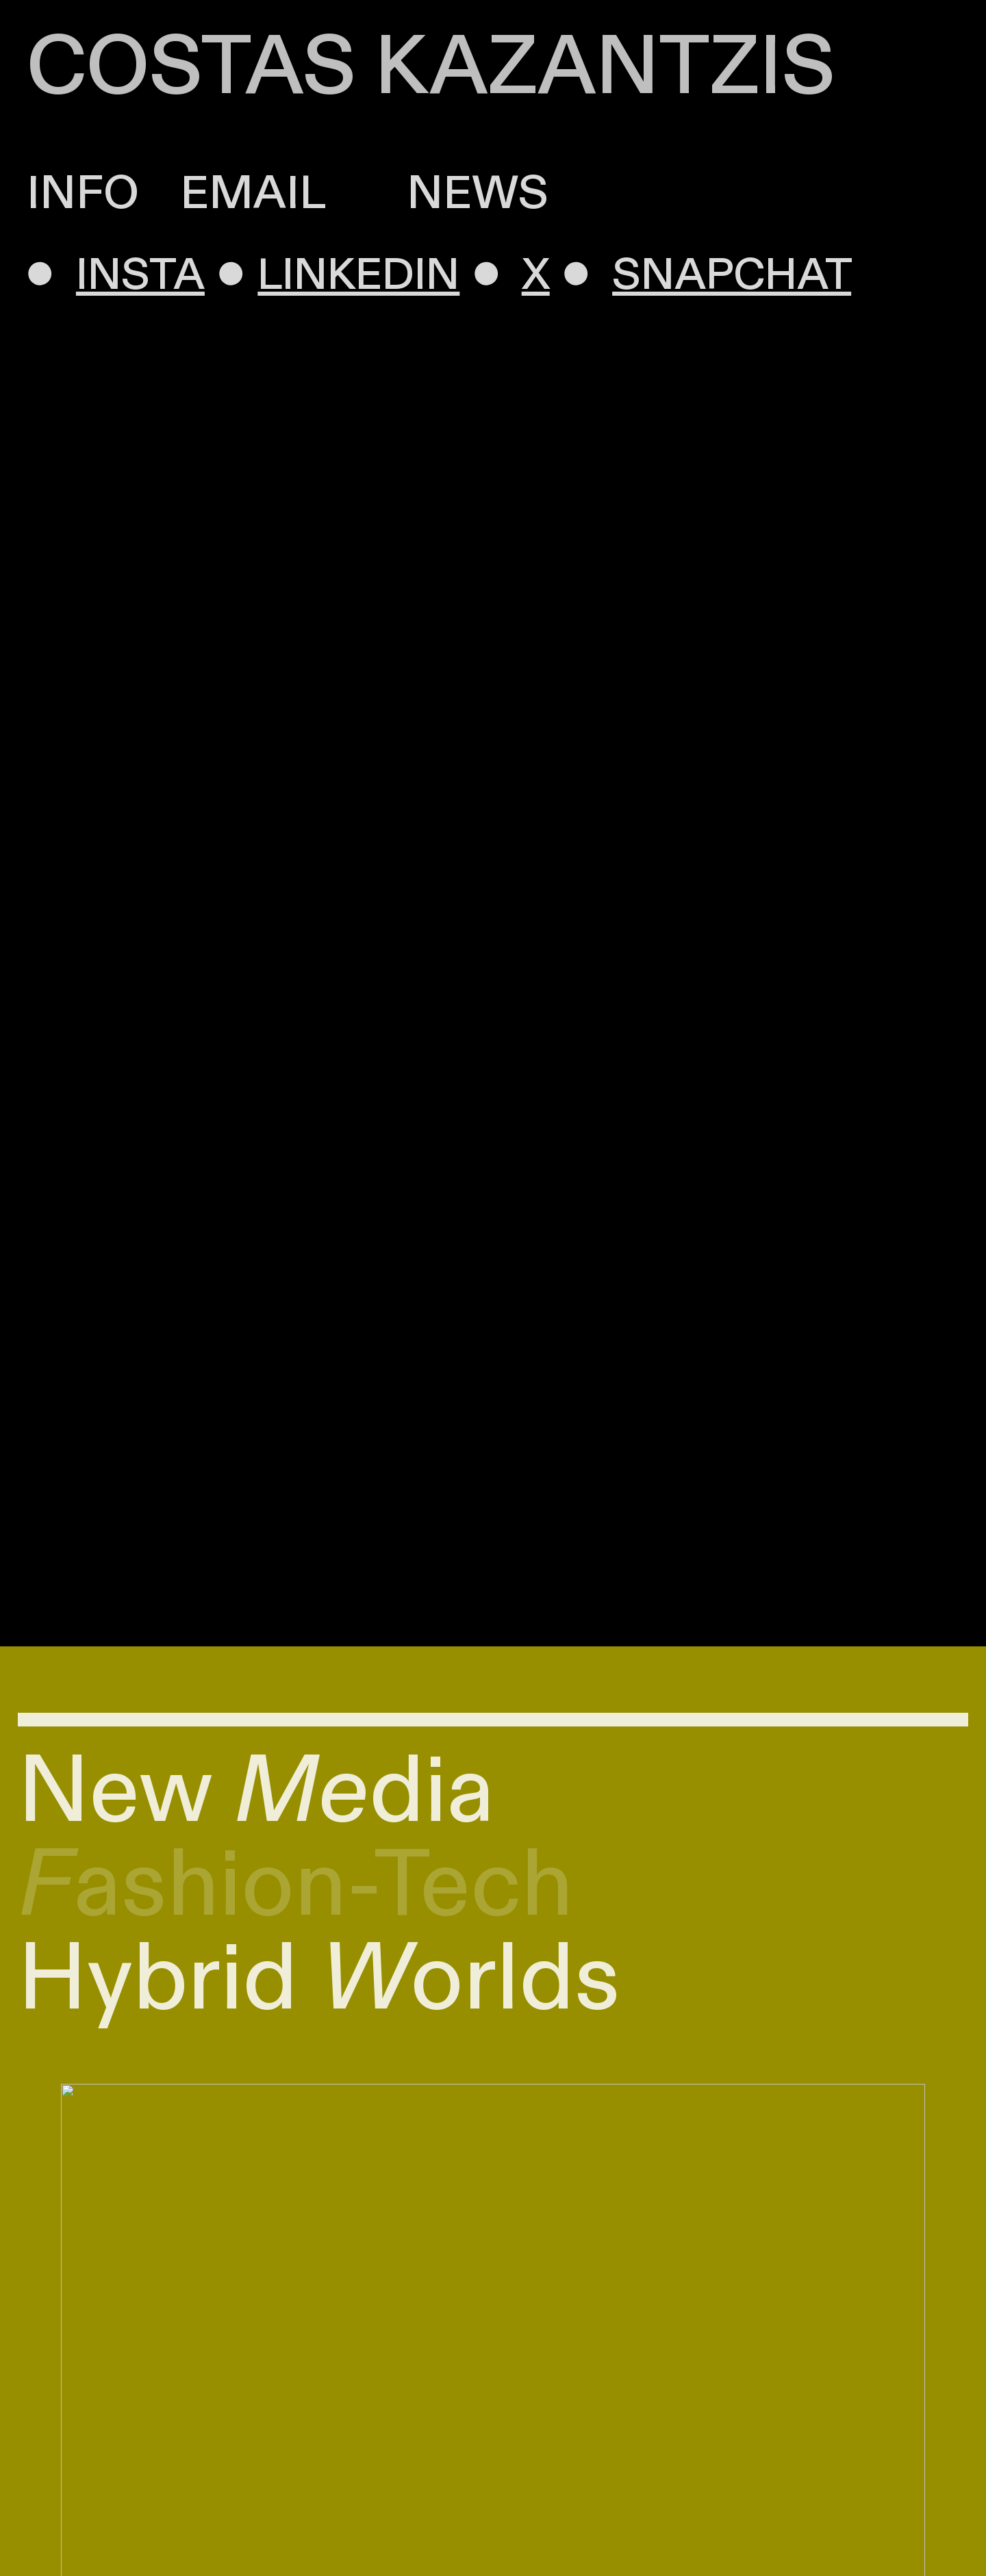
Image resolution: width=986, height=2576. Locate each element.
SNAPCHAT (735, 275)
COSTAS (191, 68)
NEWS (436, 194)
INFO (83, 194)
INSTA (143, 275)
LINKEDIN (363, 275)
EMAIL (252, 194)
